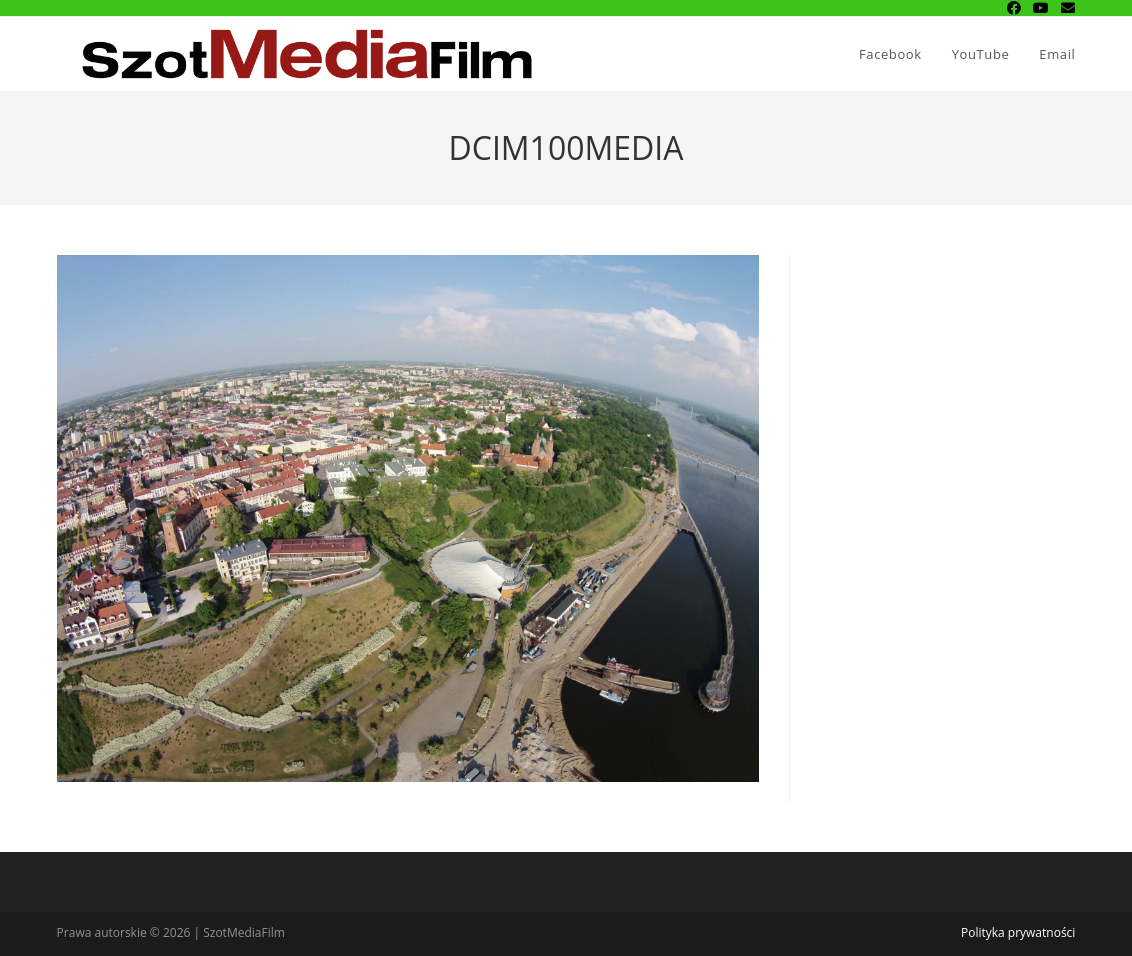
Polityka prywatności (1018, 932)
